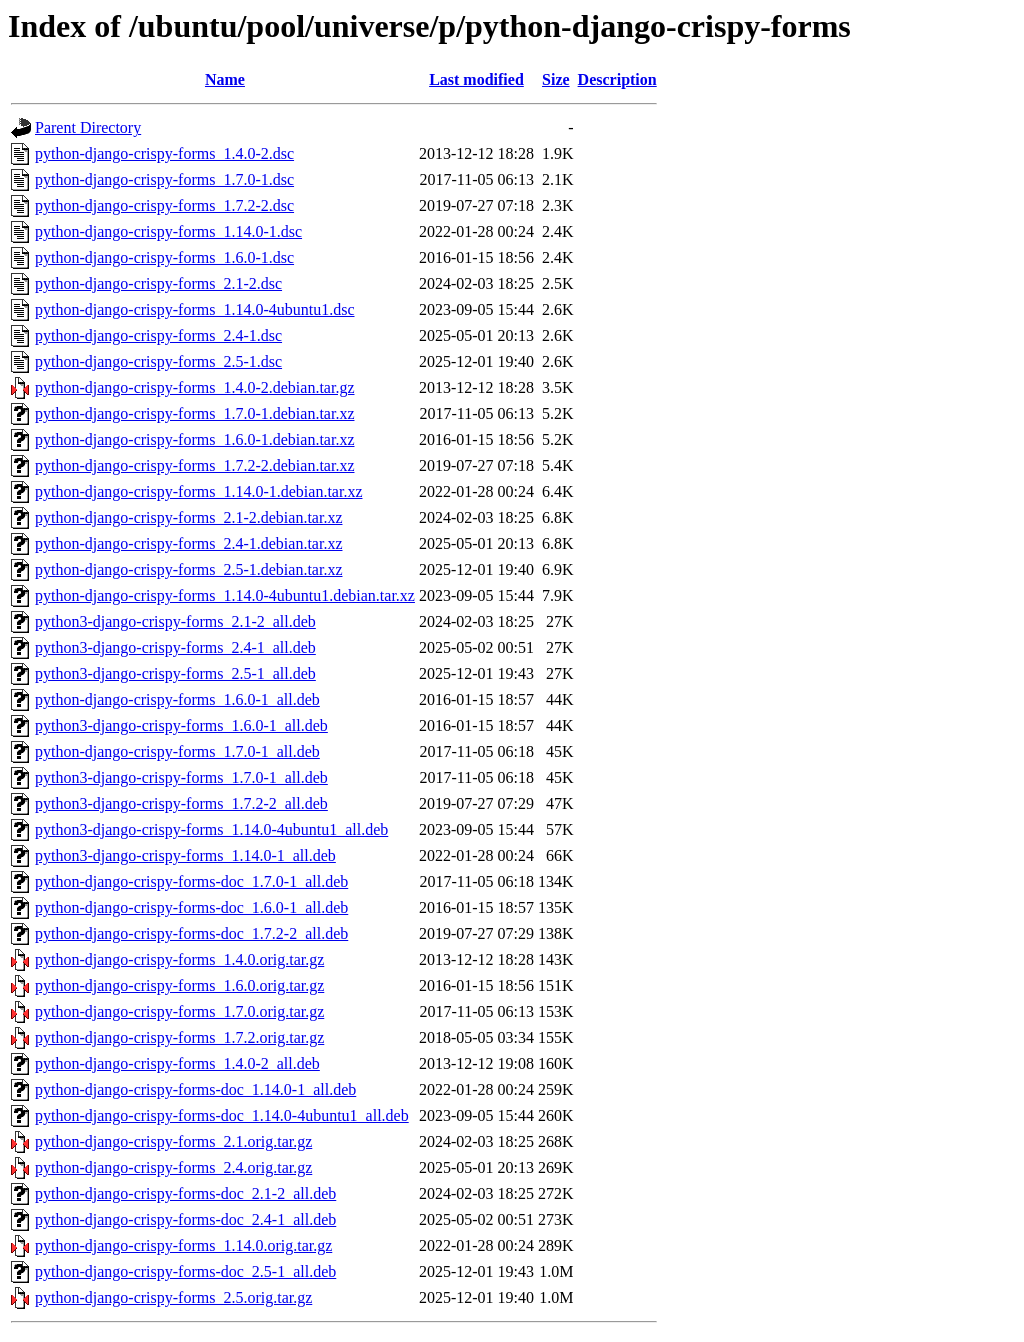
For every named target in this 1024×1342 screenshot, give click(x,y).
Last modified (476, 79)
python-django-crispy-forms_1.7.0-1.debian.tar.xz (194, 413)
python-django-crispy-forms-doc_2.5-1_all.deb (185, 1271)
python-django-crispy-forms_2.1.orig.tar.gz (173, 1141)
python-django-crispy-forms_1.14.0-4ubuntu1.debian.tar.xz (225, 595)
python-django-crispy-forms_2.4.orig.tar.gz (173, 1167)
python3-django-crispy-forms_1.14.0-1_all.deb (185, 855)
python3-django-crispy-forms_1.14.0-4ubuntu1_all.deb (211, 829)
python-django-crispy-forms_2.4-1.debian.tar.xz (188, 543)
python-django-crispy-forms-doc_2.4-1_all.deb (185, 1219)
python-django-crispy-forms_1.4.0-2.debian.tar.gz (194, 387)
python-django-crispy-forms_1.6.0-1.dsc (164, 257)
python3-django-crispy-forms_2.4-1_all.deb (175, 647)
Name (225, 79)
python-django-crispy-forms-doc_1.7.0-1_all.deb (191, 881)
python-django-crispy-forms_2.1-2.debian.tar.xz (188, 517)
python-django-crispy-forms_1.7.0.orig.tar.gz (179, 1011)
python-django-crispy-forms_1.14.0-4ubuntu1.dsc (195, 309)
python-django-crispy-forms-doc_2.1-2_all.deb (185, 1193)
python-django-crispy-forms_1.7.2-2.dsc (164, 205)
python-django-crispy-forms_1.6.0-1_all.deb (177, 699)
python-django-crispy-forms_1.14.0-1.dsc (168, 231)
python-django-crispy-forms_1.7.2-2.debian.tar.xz (194, 465)
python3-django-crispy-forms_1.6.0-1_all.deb (181, 725)
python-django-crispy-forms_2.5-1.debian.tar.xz (188, 569)
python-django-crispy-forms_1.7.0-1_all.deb (177, 751)
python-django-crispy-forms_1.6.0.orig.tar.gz (179, 985)
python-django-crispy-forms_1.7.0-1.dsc (164, 179)
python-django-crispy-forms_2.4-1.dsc (158, 335)
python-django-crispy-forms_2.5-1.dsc (158, 361)
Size (556, 79)
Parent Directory (88, 127)
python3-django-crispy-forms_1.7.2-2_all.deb (181, 803)
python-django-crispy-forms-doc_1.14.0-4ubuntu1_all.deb (222, 1115)
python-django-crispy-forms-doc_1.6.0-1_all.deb (191, 907)
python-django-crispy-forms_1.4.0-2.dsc (164, 153)
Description (617, 79)
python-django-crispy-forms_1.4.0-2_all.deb (177, 1063)
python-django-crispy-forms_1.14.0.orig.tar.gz (183, 1245)
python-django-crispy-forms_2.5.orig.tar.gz (173, 1297)
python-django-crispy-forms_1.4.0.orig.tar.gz (179, 959)
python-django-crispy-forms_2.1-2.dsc (158, 283)
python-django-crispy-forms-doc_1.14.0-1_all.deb (195, 1089)
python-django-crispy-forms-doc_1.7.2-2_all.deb (191, 933)
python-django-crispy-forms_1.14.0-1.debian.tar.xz (198, 491)
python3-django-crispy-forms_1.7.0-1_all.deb (181, 777)
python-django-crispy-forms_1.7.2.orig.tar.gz (179, 1037)
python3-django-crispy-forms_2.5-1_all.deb (175, 673)
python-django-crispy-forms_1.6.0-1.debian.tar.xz (194, 439)
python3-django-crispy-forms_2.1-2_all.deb (175, 621)
